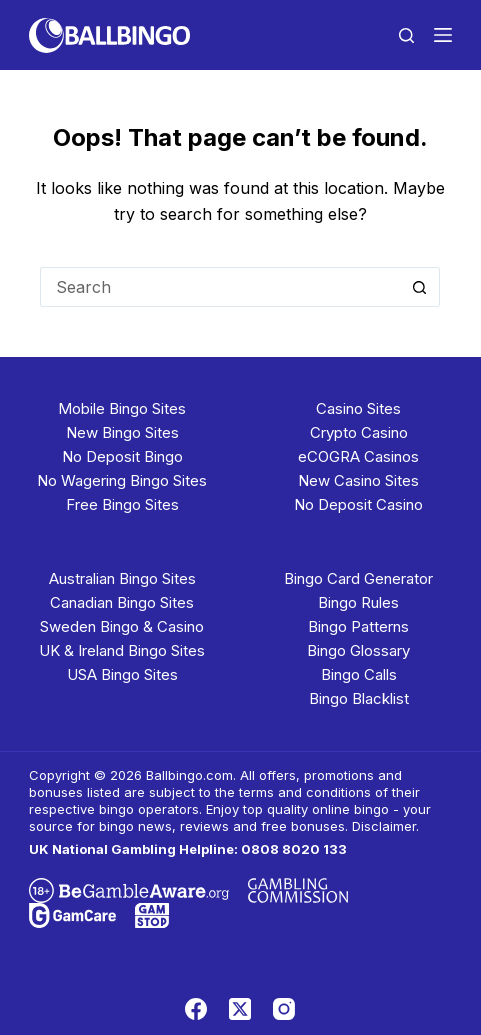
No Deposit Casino (358, 504)
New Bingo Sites (122, 432)
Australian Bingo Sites (122, 578)
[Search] (406, 35)
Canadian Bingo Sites (122, 602)
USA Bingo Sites (122, 674)
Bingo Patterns (358, 626)
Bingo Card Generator (358, 578)
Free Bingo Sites (122, 504)
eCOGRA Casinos (358, 456)
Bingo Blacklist (359, 698)
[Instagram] (284, 1009)
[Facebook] (196, 1009)
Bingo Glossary (358, 650)
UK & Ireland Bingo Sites (122, 650)
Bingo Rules (358, 602)
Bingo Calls (359, 674)
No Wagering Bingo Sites (122, 480)
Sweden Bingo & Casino (122, 626)
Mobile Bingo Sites (122, 408)
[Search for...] (220, 287)
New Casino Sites (358, 480)
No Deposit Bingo (122, 456)
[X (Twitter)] (240, 1009)
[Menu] (443, 35)
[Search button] (420, 287)
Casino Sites (358, 408)
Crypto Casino (359, 432)
